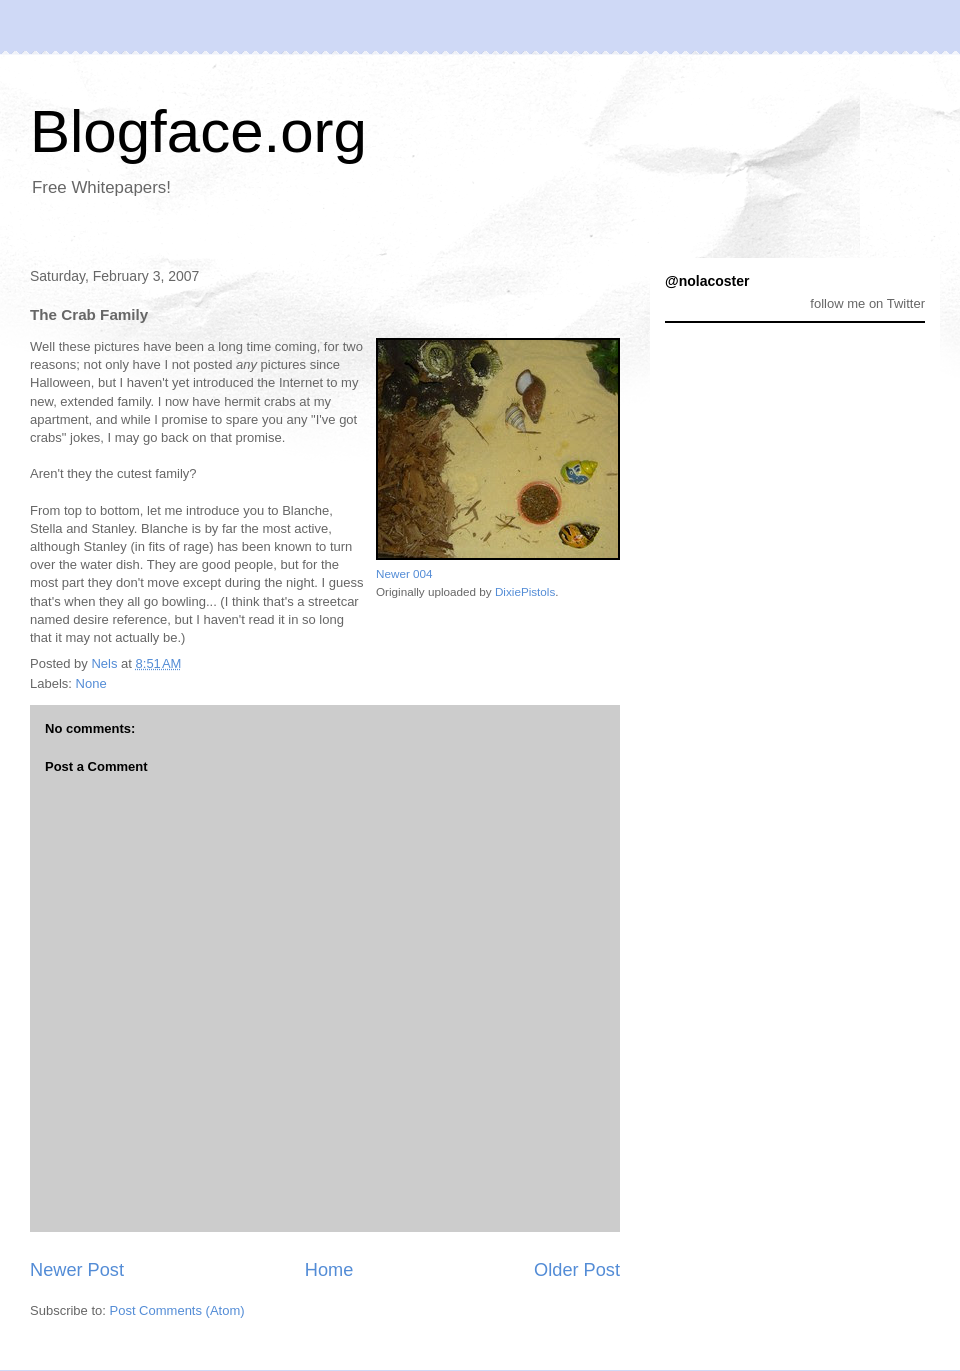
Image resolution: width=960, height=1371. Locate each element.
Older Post (577, 1270)
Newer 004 (404, 573)
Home (329, 1270)
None (91, 683)
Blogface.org (198, 131)
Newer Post (77, 1270)
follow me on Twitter (867, 303)
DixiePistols (525, 591)
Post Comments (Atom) (177, 1310)
